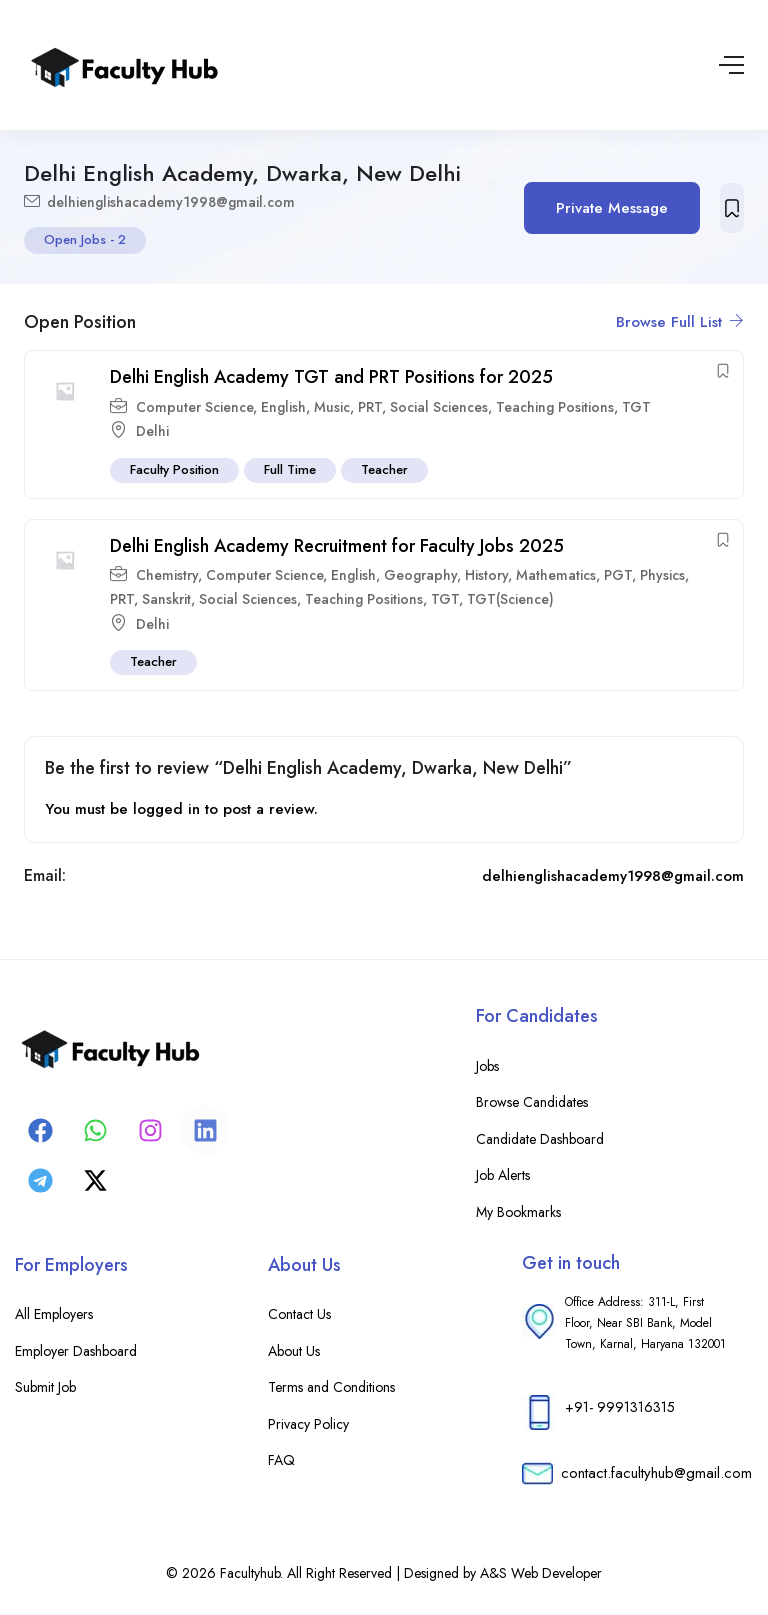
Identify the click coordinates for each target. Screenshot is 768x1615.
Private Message (612, 208)
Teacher (384, 469)
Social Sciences (439, 407)
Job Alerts (503, 1175)
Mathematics (556, 575)
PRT (370, 407)
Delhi (152, 431)
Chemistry (167, 575)
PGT (618, 575)
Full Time (290, 469)
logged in (166, 809)
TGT (636, 407)
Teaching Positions (555, 407)
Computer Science (194, 407)
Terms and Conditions (331, 1387)
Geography (420, 575)
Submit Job (45, 1387)
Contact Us (299, 1314)
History (486, 575)
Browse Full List (680, 322)
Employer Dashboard (76, 1351)
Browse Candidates (532, 1102)
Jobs (487, 1066)
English (283, 407)
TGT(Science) (510, 599)
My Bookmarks (518, 1212)
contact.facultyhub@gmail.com (656, 1473)
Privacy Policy (308, 1424)
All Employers (54, 1314)
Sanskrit (166, 599)
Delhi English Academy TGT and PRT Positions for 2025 (331, 377)
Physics (662, 575)
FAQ (281, 1460)
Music (332, 407)
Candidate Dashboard (540, 1139)
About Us (294, 1351)
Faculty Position (174, 469)
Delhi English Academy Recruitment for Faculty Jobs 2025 (337, 546)
